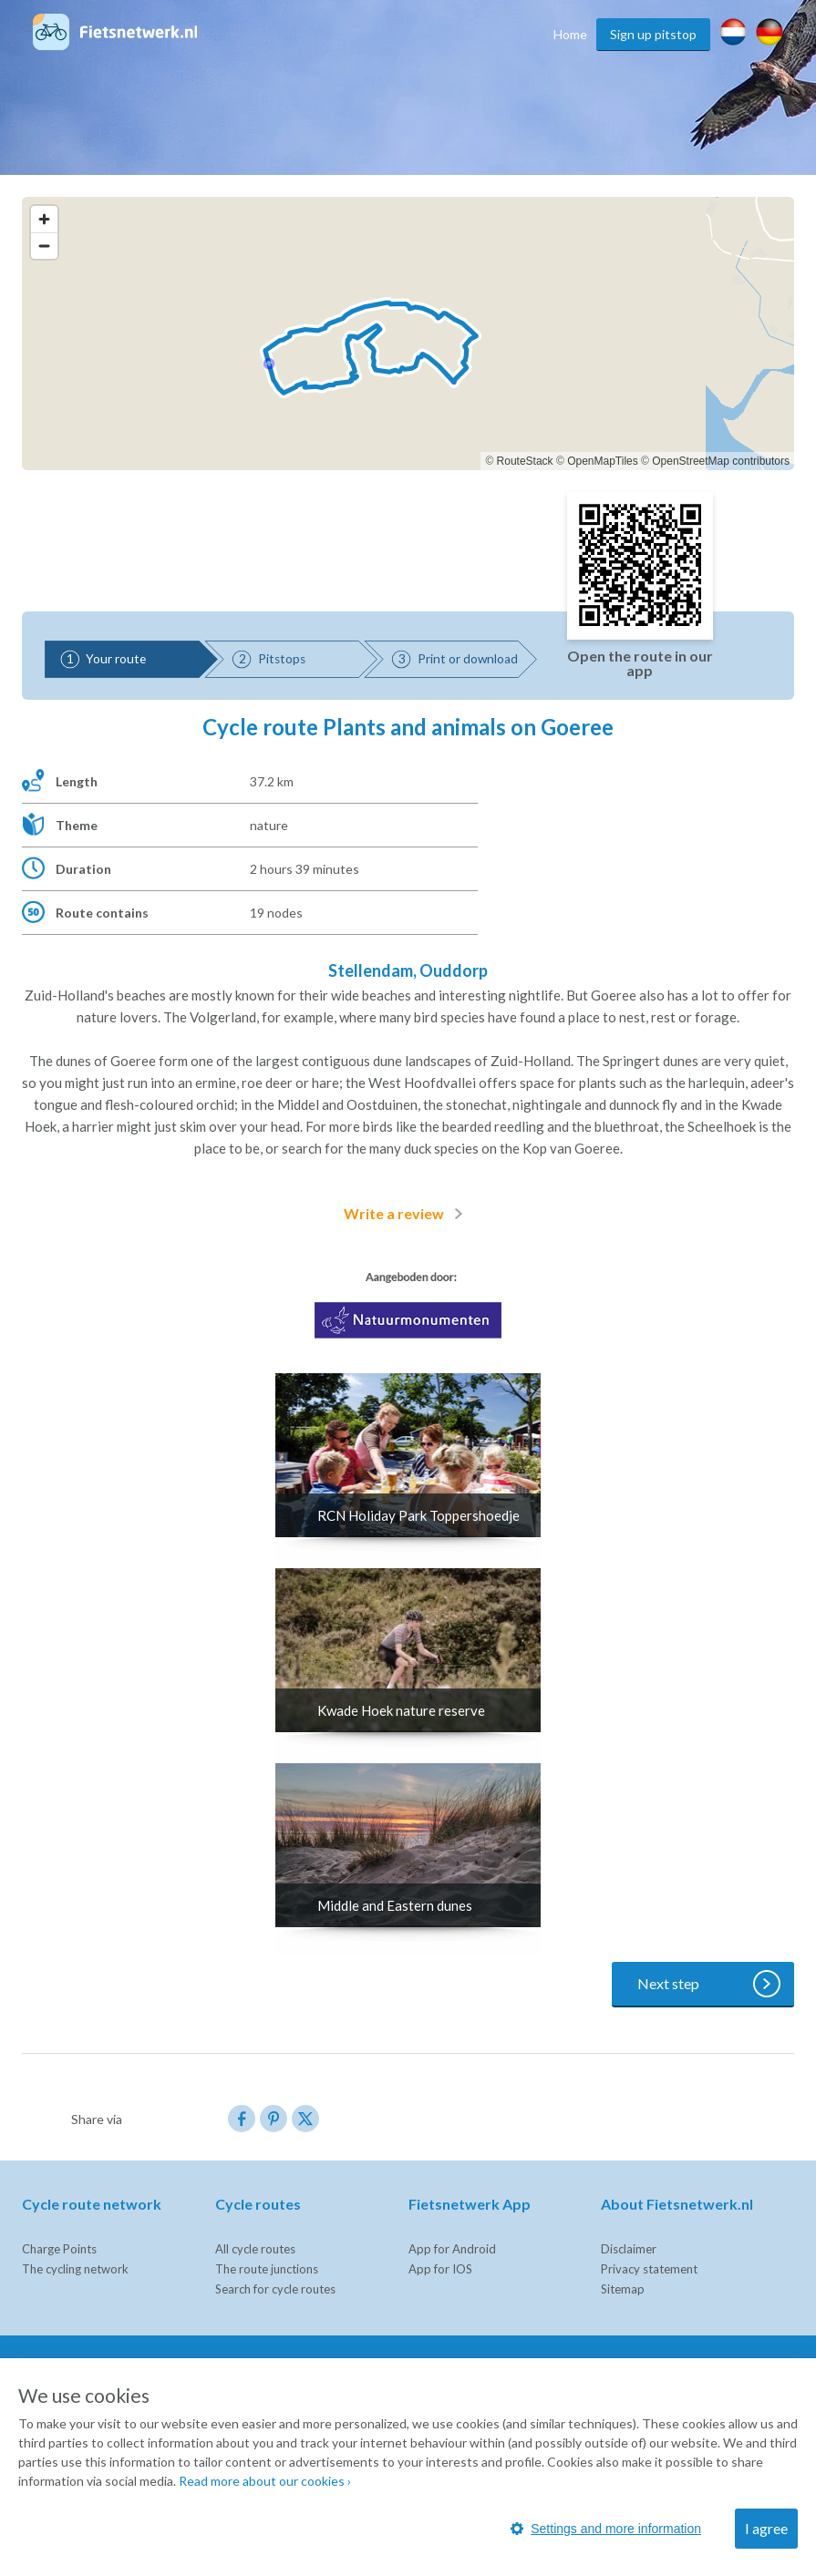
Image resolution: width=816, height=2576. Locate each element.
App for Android (452, 2249)
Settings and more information (606, 2528)
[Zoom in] (44, 219)
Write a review (407, 1214)
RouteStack (525, 461)
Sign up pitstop (653, 34)
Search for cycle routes (275, 2289)
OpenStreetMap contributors (721, 461)
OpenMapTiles (602, 461)
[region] (408, 333)
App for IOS (440, 2269)
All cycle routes (255, 2249)
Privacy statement (649, 2269)
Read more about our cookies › (265, 2481)
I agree (766, 2528)
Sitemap (623, 2289)
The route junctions (266, 2269)
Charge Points (59, 2249)
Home (570, 34)
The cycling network (75, 2269)
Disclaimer (628, 2249)
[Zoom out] (44, 245)
